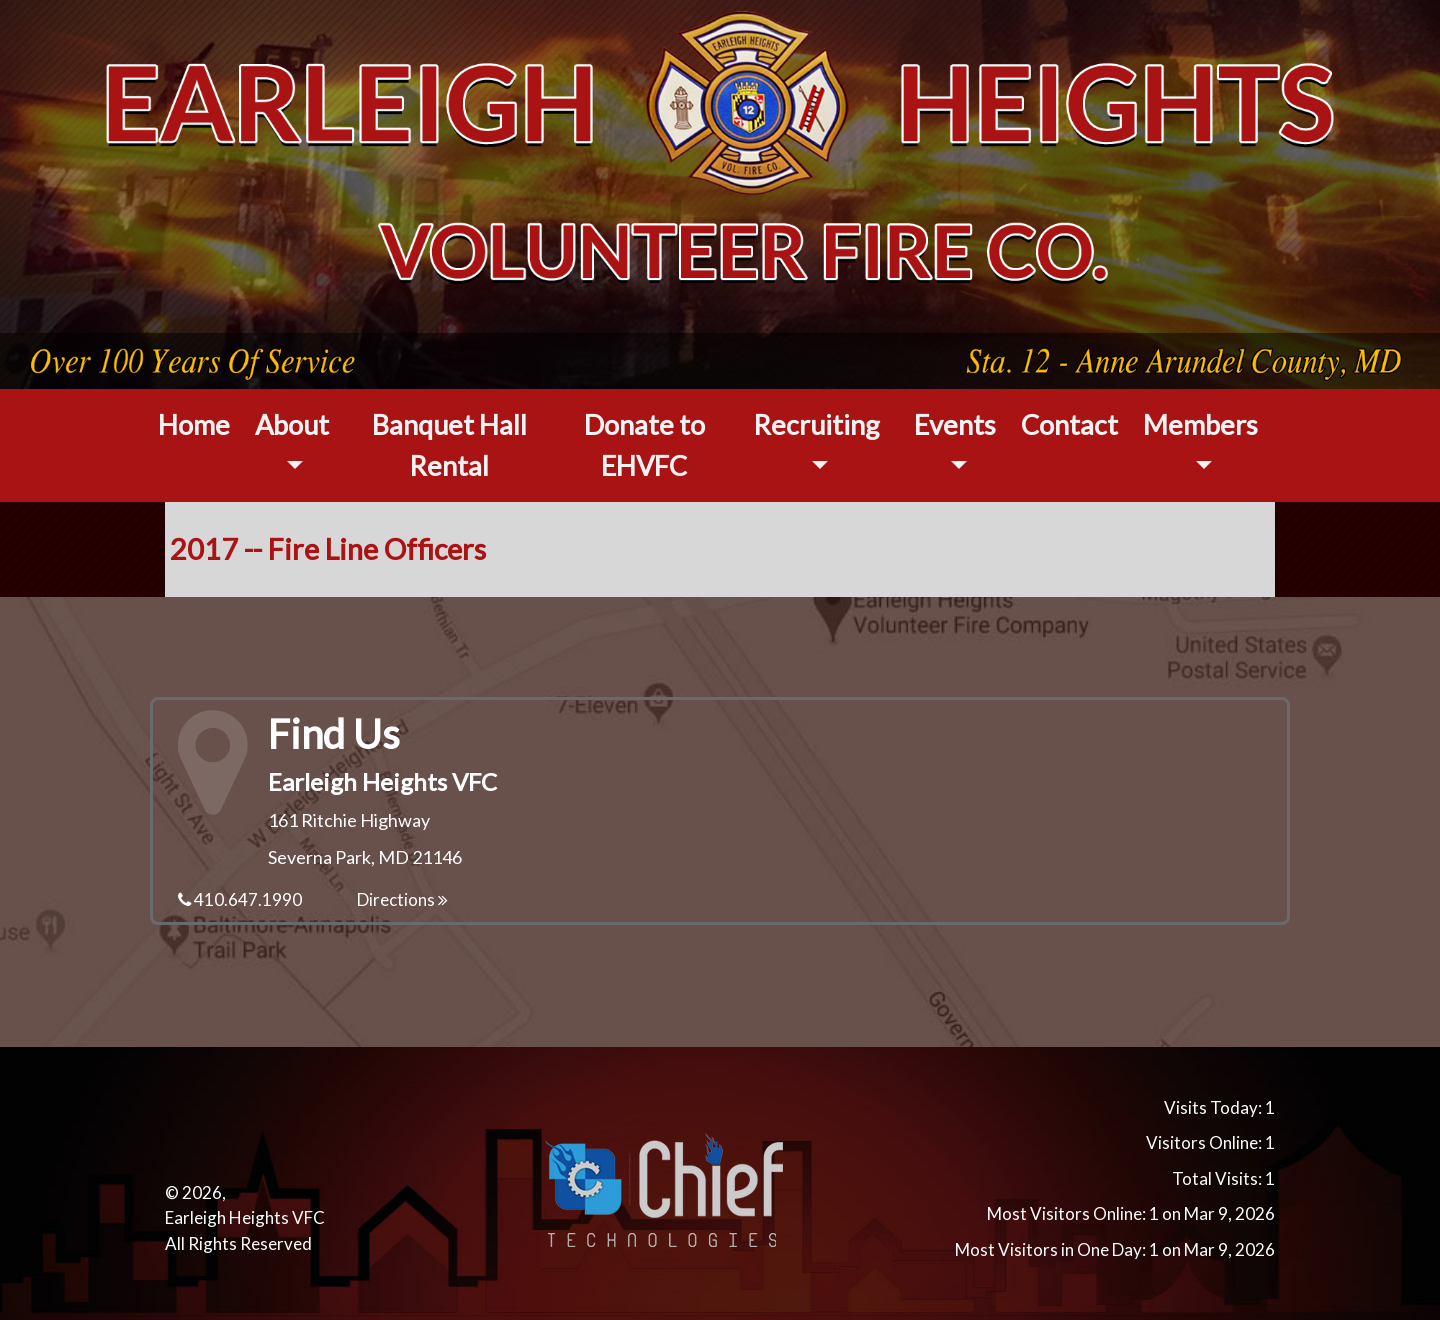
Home (194, 424)
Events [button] (955, 424)
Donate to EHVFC (644, 445)
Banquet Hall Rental (449, 445)
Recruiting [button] (816, 424)
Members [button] (1200, 424)
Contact (1069, 424)
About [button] (292, 424)
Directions (402, 899)
